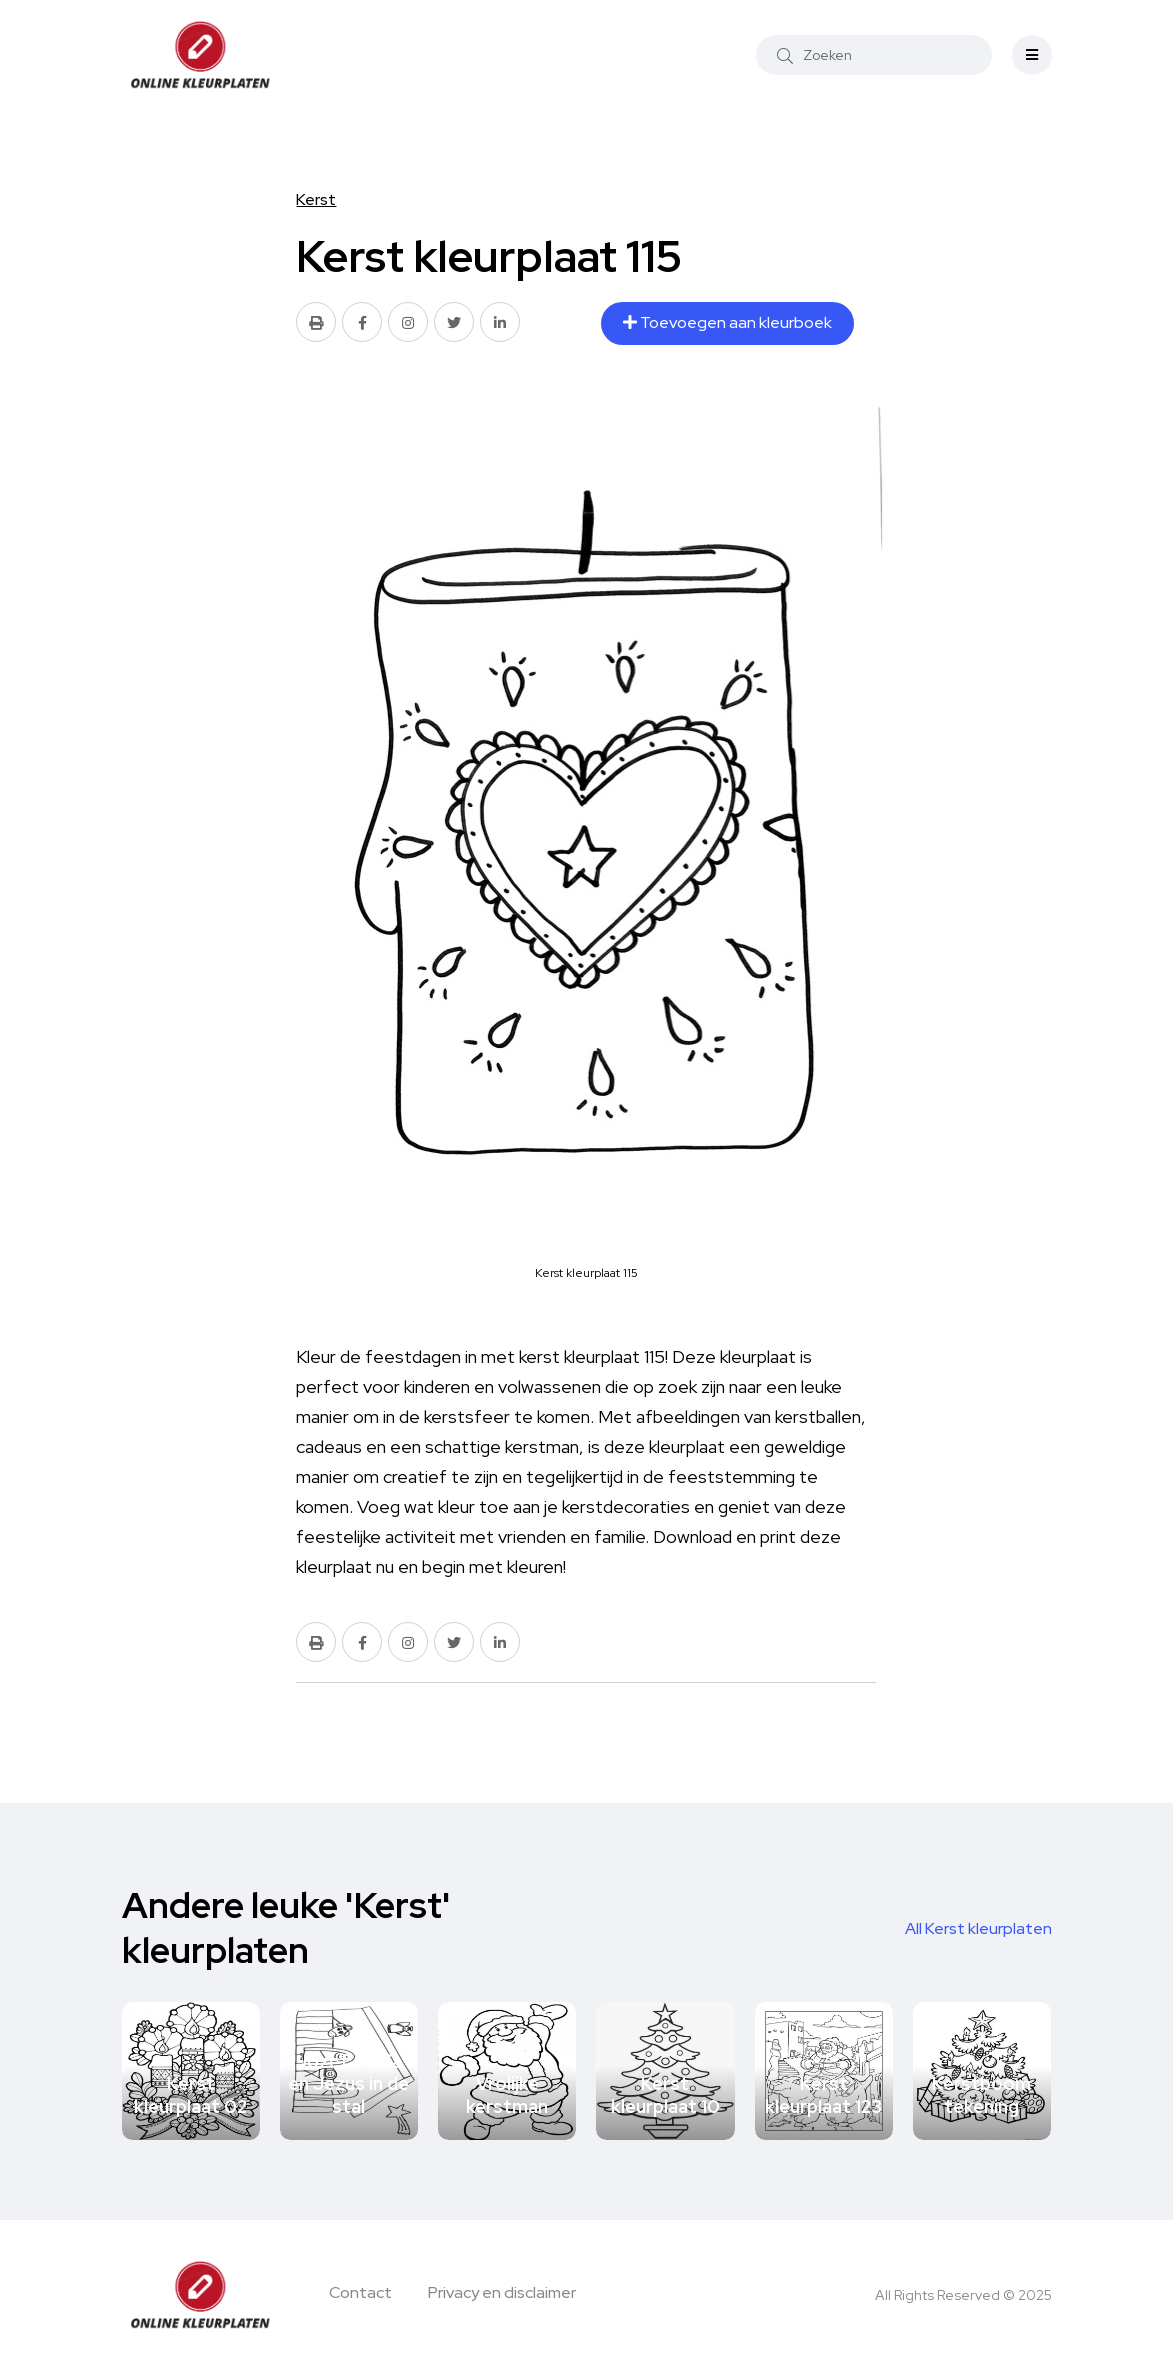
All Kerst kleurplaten (978, 1928)
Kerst (316, 199)
